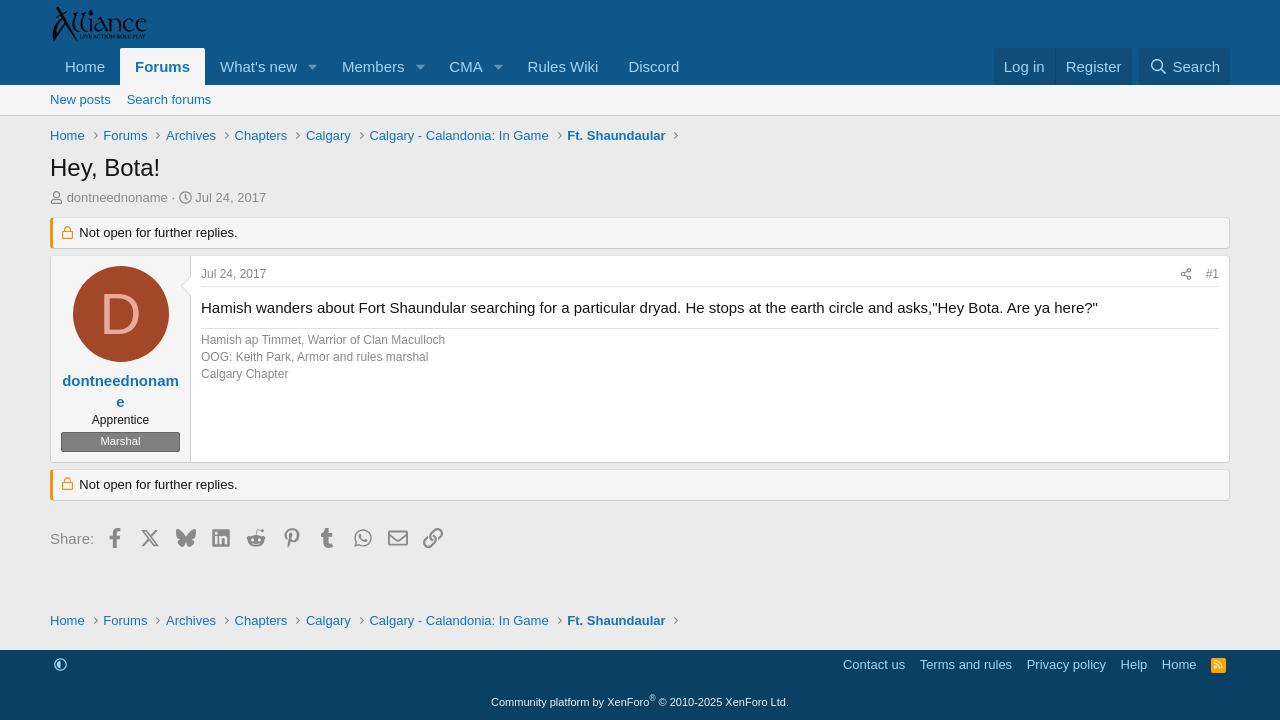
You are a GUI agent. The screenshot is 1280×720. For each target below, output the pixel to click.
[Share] (1186, 274)
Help (1134, 664)
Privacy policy (1066, 664)
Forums (162, 66)
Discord (653, 66)
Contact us (874, 664)
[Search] (1184, 66)
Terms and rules (966, 664)
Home (85, 66)
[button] (313, 66)
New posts (80, 99)
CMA (465, 66)
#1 (1212, 274)
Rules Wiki (563, 66)
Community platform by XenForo (640, 702)
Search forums (169, 99)
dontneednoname (117, 197)
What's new (258, 66)
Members (373, 66)
